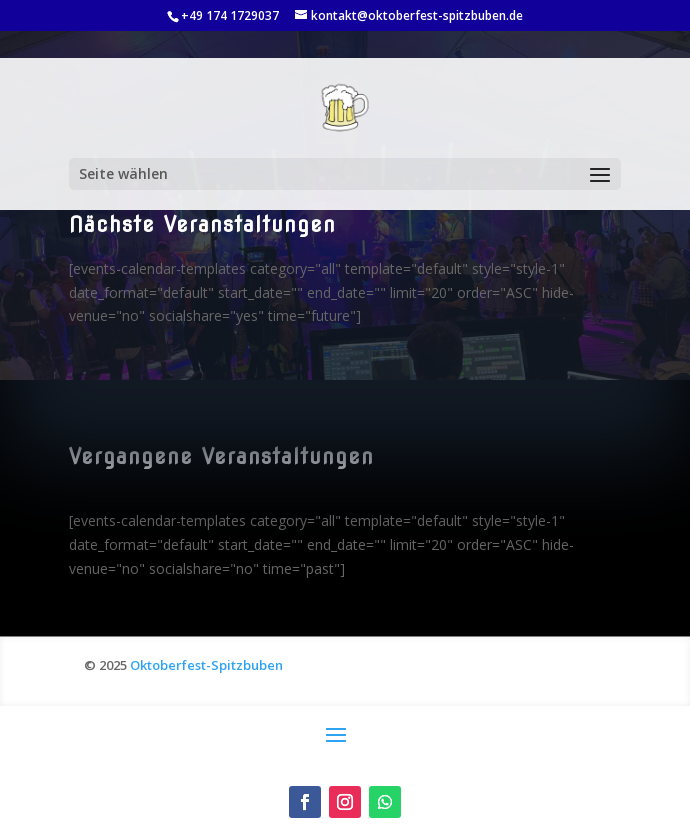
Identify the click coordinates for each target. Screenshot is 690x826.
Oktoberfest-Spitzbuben (206, 665)
